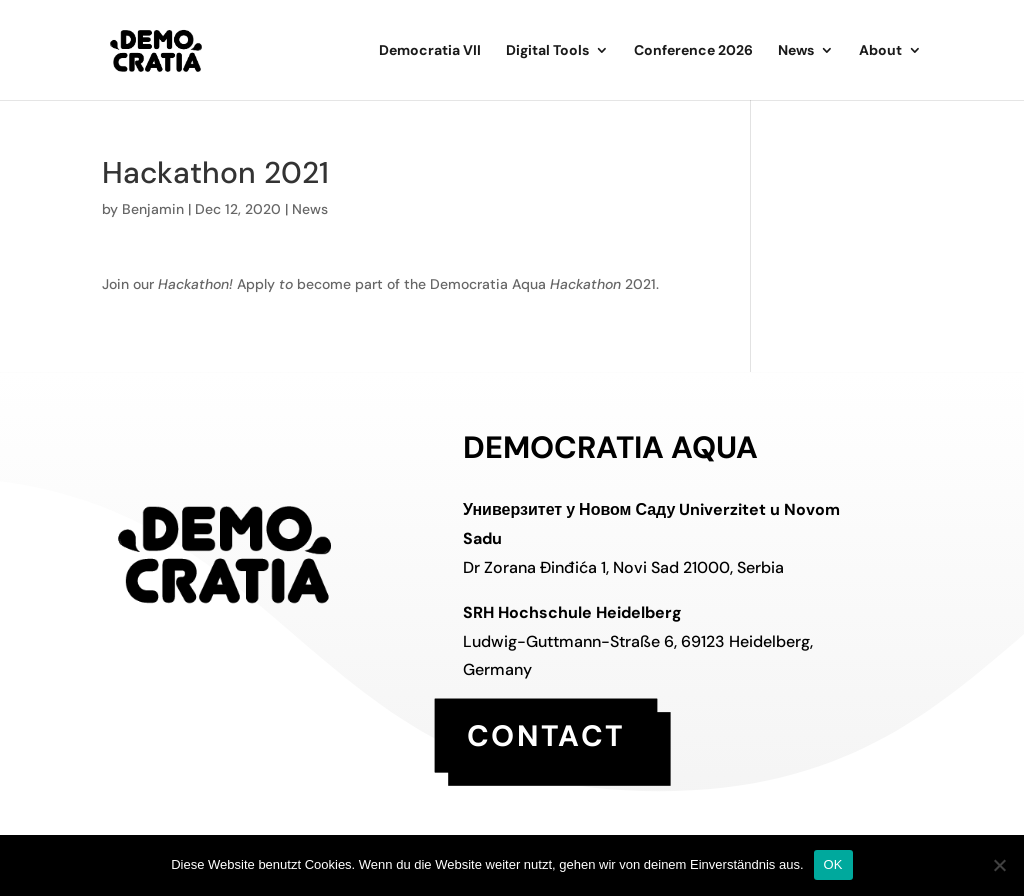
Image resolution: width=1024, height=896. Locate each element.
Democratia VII (430, 51)
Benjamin (153, 209)
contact (546, 734)
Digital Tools (547, 51)
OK (833, 864)
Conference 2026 (693, 51)
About (880, 51)
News (796, 51)
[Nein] (999, 865)
